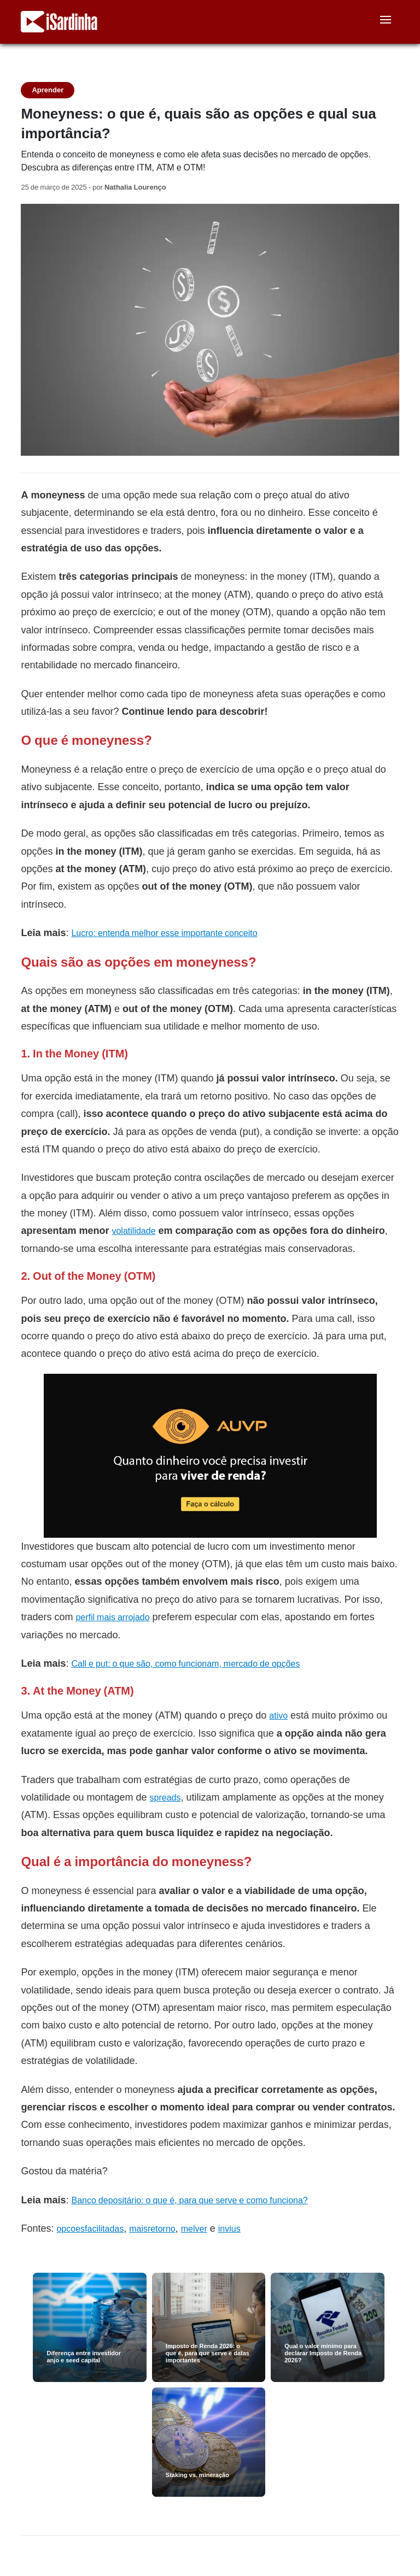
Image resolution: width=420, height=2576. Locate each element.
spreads (165, 1797)
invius (229, 2228)
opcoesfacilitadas (90, 2228)
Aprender (47, 90)
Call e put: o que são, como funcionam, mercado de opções (185, 1663)
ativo (278, 1715)
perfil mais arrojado (112, 1617)
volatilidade (133, 1231)
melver (194, 2228)
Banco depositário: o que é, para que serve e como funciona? (189, 2200)
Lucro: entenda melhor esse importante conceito (164, 933)
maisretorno (152, 2228)
